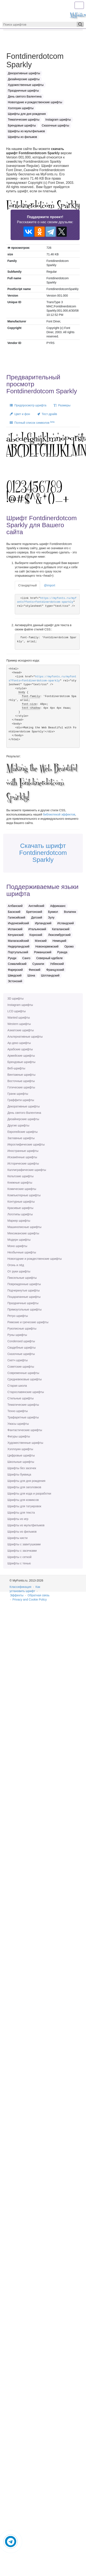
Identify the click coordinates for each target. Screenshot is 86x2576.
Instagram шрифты (20, 1005)
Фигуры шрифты (18, 1436)
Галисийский (16, 917)
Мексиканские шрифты (23, 1233)
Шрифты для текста (21, 1512)
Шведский (15, 975)
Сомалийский (17, 963)
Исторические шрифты (23, 1163)
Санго (26, 958)
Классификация (20, 1587)
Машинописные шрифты (24, 1227)
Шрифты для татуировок (24, 1506)
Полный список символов (32, 422)
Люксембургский (59, 935)
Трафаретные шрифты (23, 1417)
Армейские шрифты (21, 1055)
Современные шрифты (23, 1373)
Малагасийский (18, 940)
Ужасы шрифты (18, 1423)
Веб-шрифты (16, 1068)
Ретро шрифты (17, 1316)
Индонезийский (18, 923)
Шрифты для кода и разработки (29, 1493)
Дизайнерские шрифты (23, 1119)
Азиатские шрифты (20, 1030)
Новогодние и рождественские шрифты (34, 1258)
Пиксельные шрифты (22, 1277)
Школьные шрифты (20, 1461)
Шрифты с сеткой (19, 1557)
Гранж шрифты (17, 1093)
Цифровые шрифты (21, 1455)
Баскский (14, 911)
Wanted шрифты (18, 1017)
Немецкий (59, 940)
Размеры (62, 405)
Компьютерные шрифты (23, 1195)
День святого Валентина (24, 1112)
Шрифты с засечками (22, 1550)
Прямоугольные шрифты (24, 1309)
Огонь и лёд (15, 1265)
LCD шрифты (16, 1011)
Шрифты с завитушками (24, 1544)
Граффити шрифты (20, 1100)
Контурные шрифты (21, 1201)
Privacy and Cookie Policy (29, 1599)
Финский (34, 969)
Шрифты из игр (17, 1519)
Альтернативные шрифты (25, 1036)
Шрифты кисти (17, 1538)
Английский (36, 906)
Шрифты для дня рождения (26, 1481)
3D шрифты (15, 998)
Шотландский (50, 975)
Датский (36, 917)
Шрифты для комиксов (23, 1500)
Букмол (53, 911)
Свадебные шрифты (21, 1347)
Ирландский (43, 923)
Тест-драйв (47, 414)
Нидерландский (18, 946)
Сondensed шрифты (21, 1341)
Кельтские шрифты (20, 1176)
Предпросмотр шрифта (28, 405)
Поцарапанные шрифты (23, 1296)
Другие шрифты (18, 1125)
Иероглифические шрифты (26, 1144)
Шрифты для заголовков (24, 1487)
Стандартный (27, 585)
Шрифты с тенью (19, 1563)
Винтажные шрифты (21, 1074)
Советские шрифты (20, 1366)
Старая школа (17, 1385)
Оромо (69, 946)
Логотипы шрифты (20, 1214)
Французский (55, 969)
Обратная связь (38, 1595)
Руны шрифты (17, 1335)
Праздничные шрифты (23, 1303)
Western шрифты (19, 1024)
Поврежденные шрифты (24, 1284)
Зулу (51, 917)
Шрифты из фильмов (22, 1531)
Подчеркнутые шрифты (23, 1290)
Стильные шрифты (20, 1398)
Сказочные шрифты (21, 1354)
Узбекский (57, 963)
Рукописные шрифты (21, 1328)
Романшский (42, 952)
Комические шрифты (21, 1189)
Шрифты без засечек (21, 1468)
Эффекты (17, 1595)
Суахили (38, 963)
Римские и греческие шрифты (28, 1322)
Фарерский (15, 969)
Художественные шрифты (25, 1442)
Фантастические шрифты (24, 1430)
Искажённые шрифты (22, 1157)
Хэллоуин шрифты (20, 1449)
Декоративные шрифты (23, 1106)
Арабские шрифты (20, 1049)
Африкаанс (58, 906)
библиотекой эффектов (59, 814)
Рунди (12, 958)
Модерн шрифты (19, 1239)
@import (49, 585)
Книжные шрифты (19, 1182)
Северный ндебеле (49, 958)
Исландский (65, 923)
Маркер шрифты (18, 1220)
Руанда (62, 952)
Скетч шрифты (17, 1360)
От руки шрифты (18, 1271)
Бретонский (34, 911)
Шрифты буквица (19, 1474)
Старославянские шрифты (25, 1392)
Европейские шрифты (22, 1131)
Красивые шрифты (20, 1208)
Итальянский (37, 929)
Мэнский (40, 940)
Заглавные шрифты (21, 1138)
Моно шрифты (17, 1246)
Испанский (15, 929)
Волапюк (70, 911)
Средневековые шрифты (24, 1379)
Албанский (15, 906)
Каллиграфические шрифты (26, 1170)
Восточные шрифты (21, 1081)
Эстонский (15, 981)
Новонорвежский (46, 946)
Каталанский (60, 929)
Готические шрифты (21, 1087)
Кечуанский (16, 935)
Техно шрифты (17, 1411)
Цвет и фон (20, 414)
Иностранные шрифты (22, 1151)
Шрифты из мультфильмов (25, 1525)
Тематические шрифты (23, 1404)
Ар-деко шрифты (19, 1043)
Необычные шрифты (21, 1252)
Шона (31, 975)
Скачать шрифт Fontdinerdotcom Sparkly (43, 852)
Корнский (35, 935)
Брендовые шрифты (21, 1062)
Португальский (18, 952)
